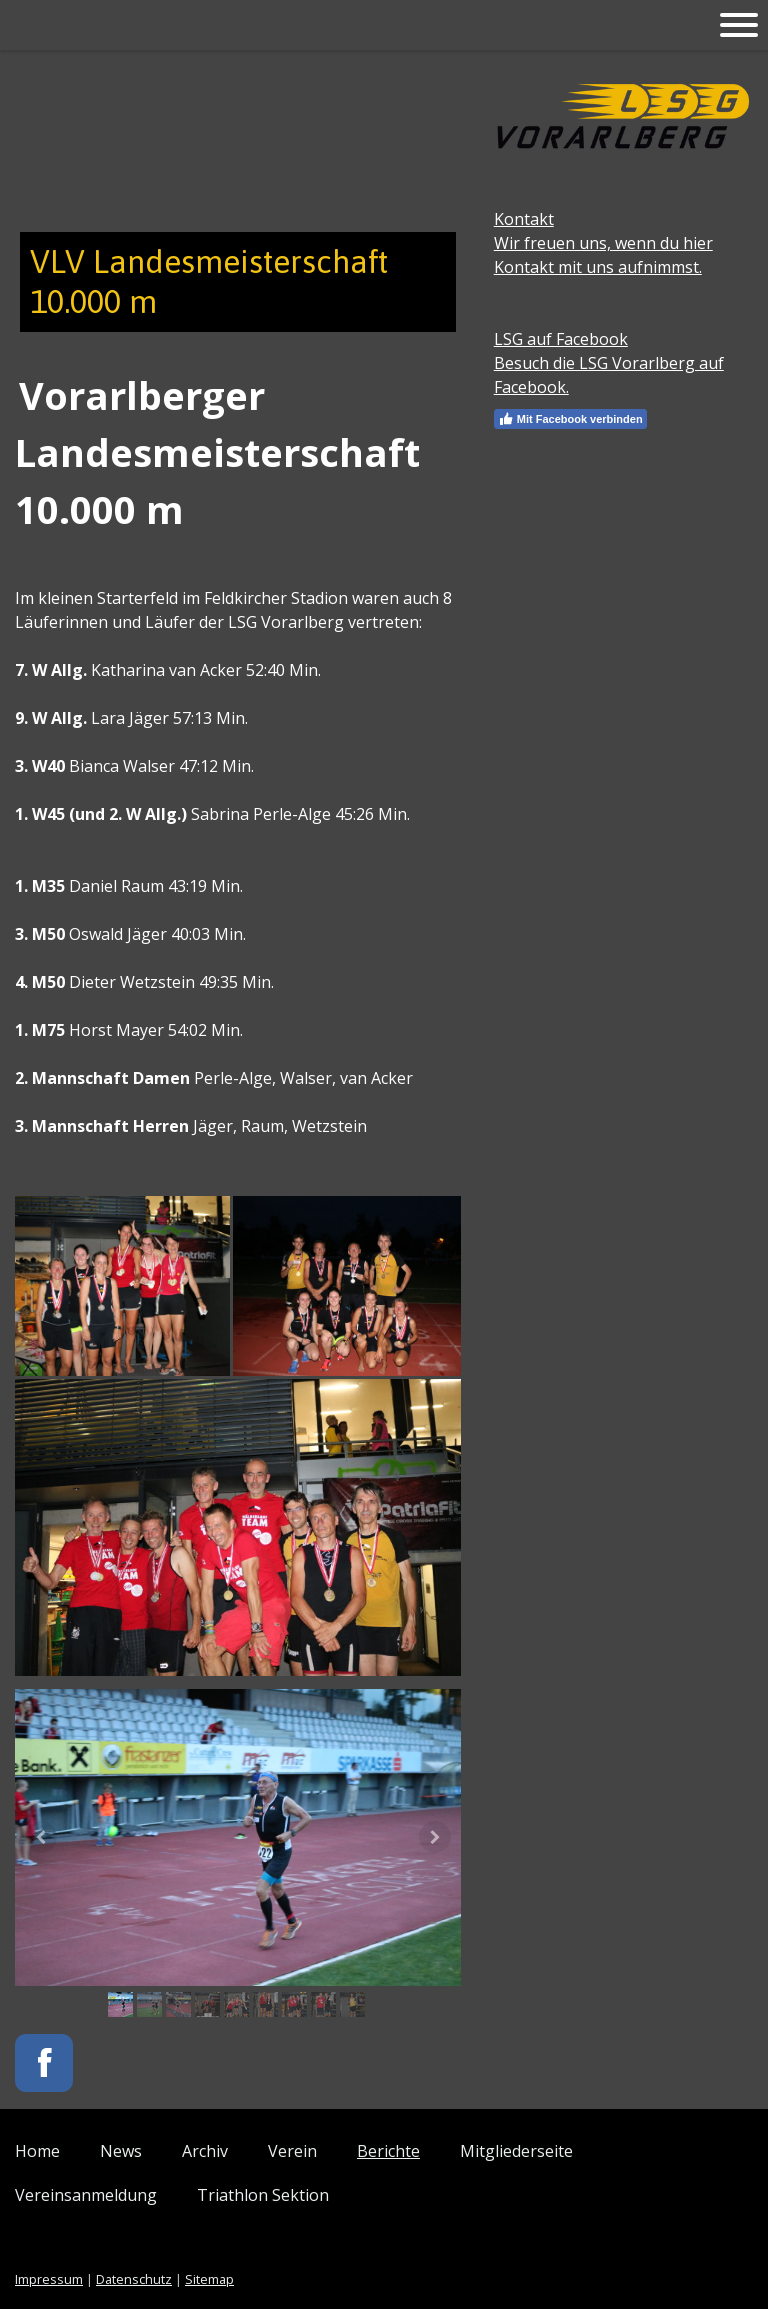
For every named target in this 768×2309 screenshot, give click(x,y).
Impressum (49, 2279)
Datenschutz (134, 2279)
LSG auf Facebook (561, 339)
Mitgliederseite (516, 2151)
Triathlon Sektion (263, 2195)
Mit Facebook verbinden (570, 419)
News (121, 2151)
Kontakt (524, 219)
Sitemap (209, 2279)
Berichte (388, 2151)
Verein (292, 2151)
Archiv (205, 2151)
